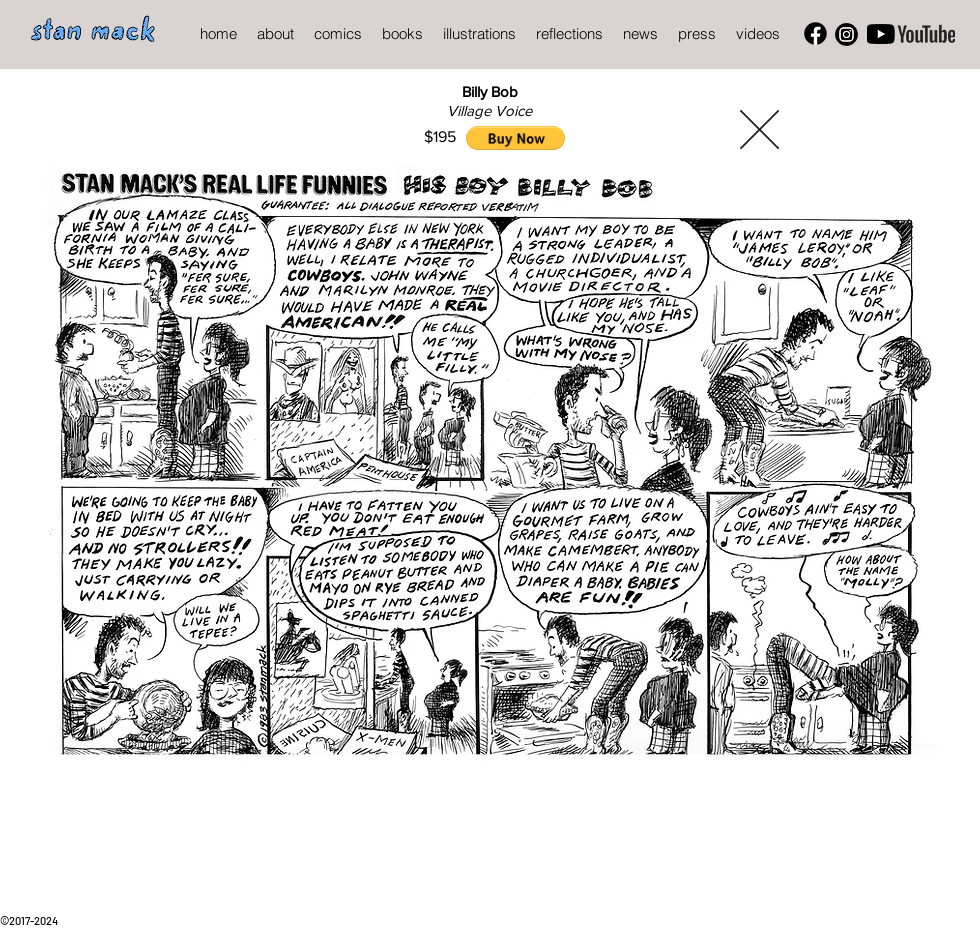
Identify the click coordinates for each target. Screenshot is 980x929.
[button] (515, 138)
